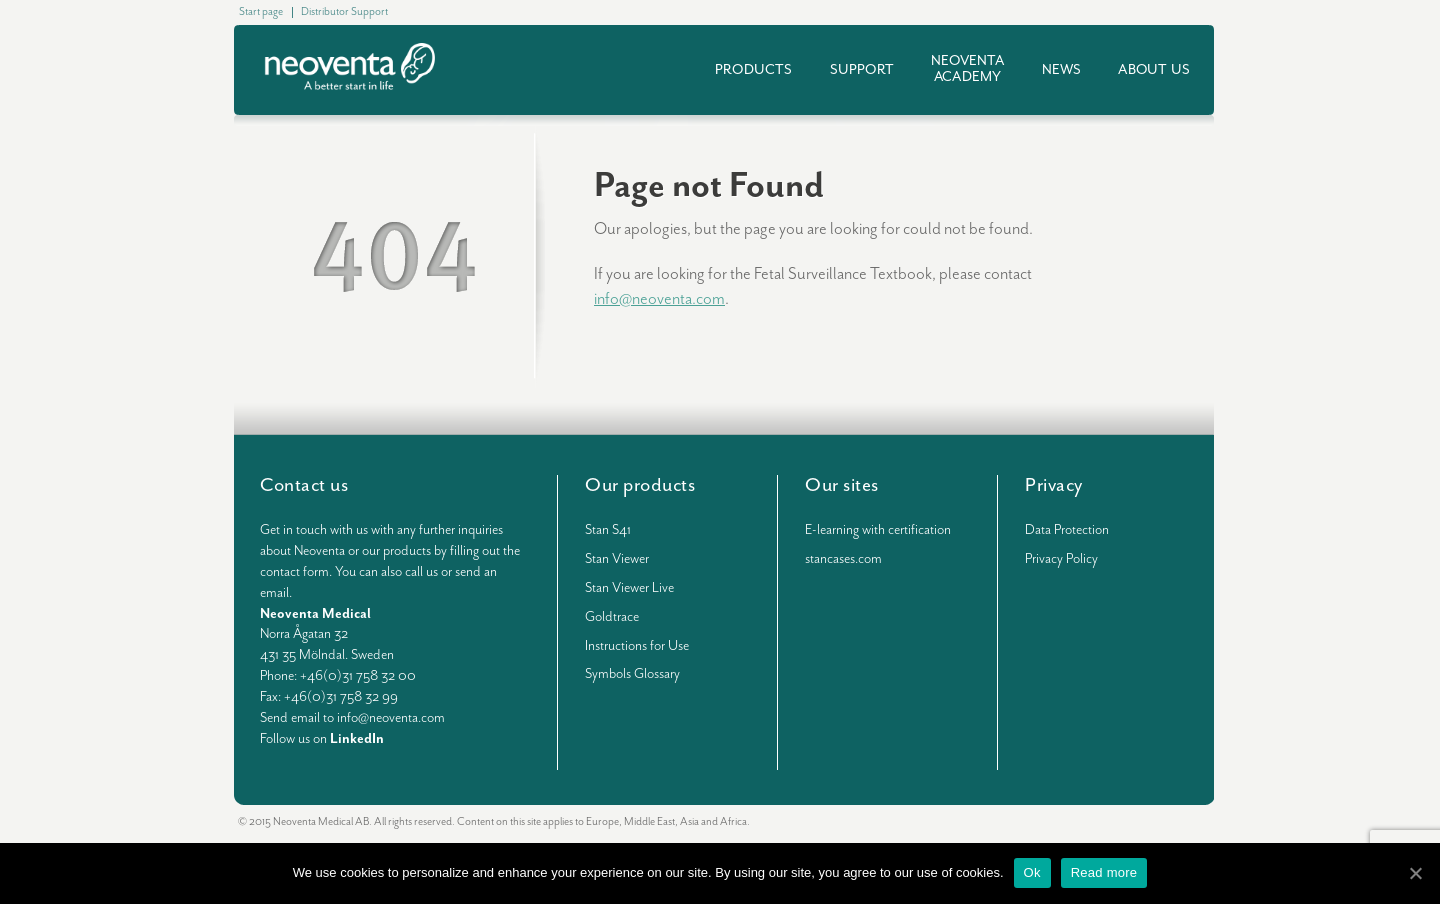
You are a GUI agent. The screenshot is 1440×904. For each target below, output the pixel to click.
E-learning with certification (878, 530)
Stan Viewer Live (629, 588)
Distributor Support (344, 11)
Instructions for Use (637, 646)
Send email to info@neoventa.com (352, 718)
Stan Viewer (617, 559)
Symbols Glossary (632, 674)
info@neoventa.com (659, 299)
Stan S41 (608, 530)
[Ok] (1415, 873)
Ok (1032, 872)
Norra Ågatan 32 (304, 634)
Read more (1104, 872)
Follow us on (322, 739)
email (274, 593)
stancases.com (843, 559)
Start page (261, 11)
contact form (294, 572)
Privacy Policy (1061, 559)
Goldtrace (612, 617)
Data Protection (1067, 530)
